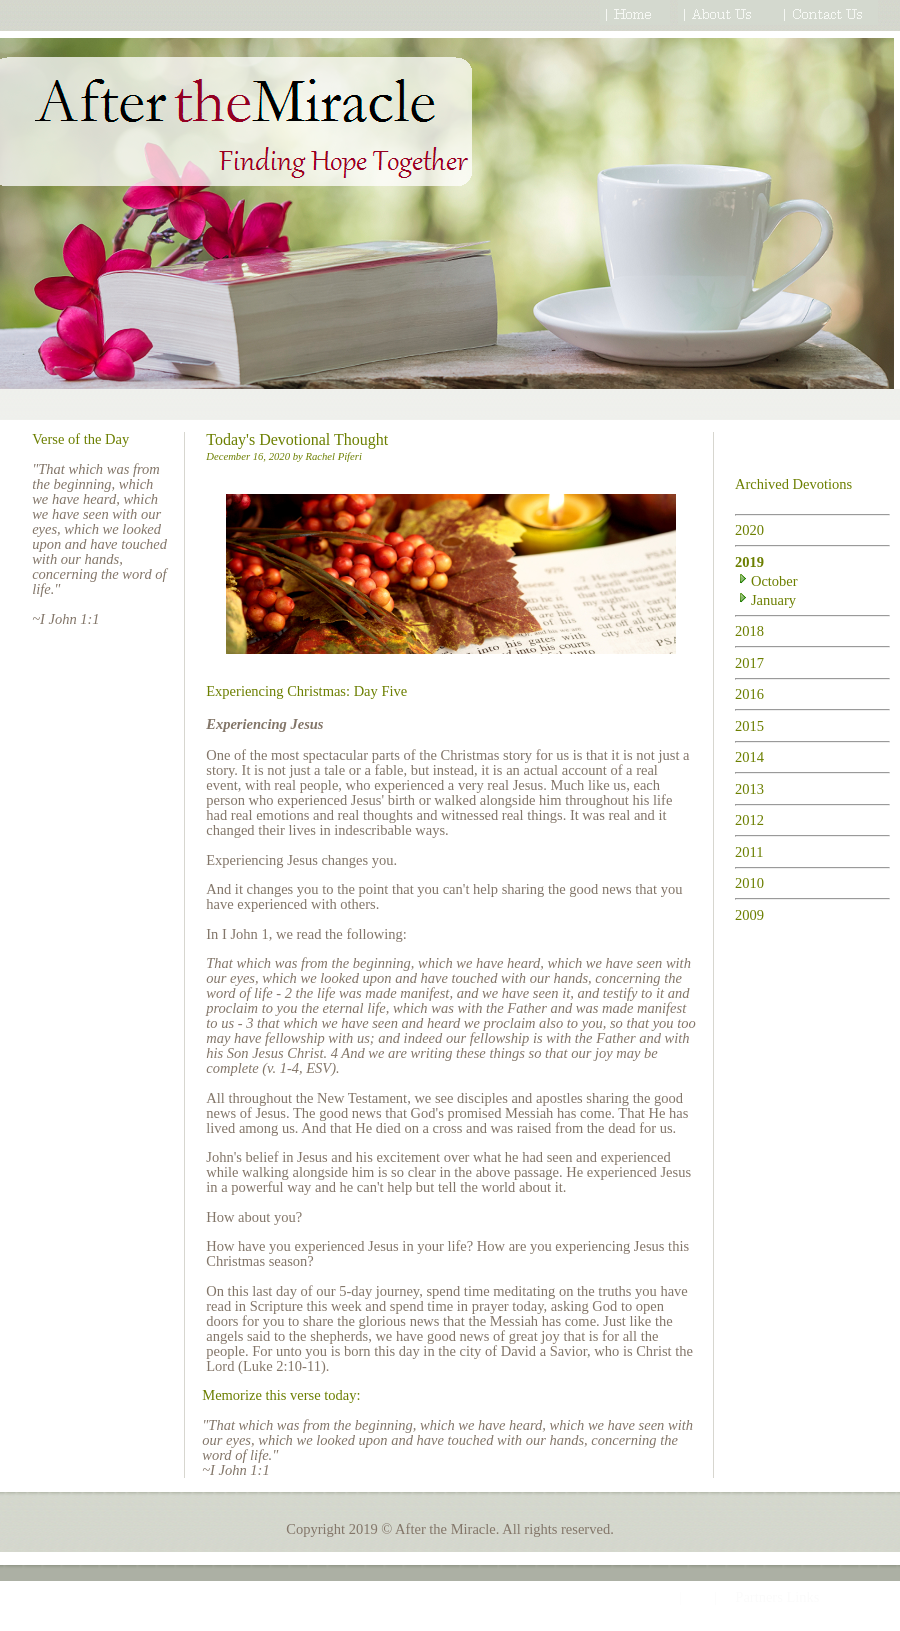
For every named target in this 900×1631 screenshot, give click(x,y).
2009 (749, 915)
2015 (749, 726)
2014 (749, 757)
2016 (749, 694)
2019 (749, 562)
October (766, 581)
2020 (749, 530)
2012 (749, 820)
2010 (749, 883)
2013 (749, 789)
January (765, 600)
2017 (749, 663)
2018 (749, 631)
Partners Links (777, 1597)
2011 (749, 852)
